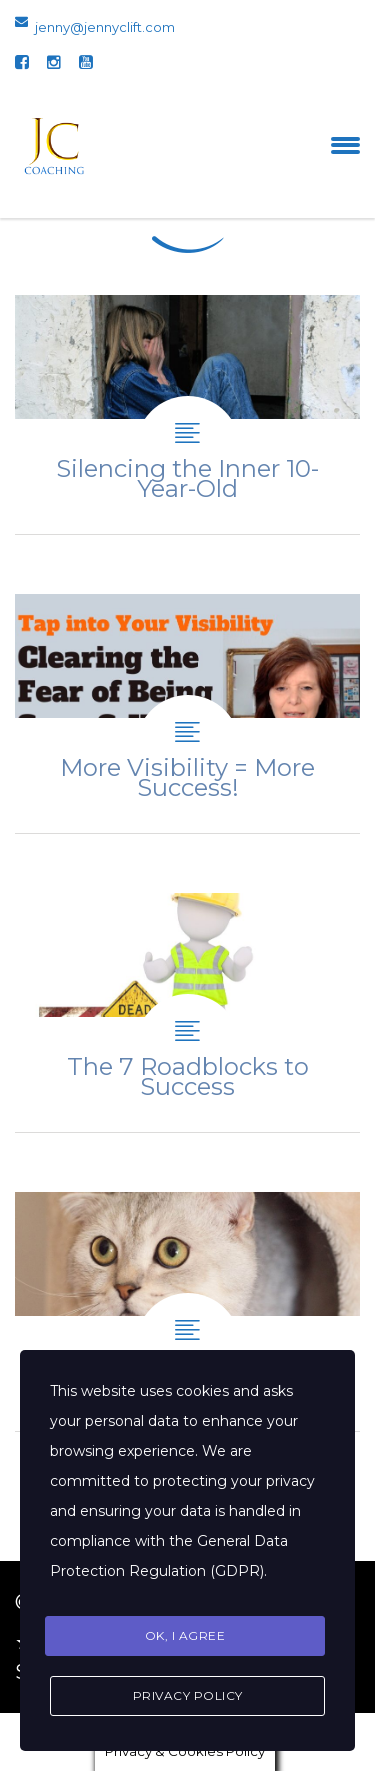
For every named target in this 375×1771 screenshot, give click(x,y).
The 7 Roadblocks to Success (187, 1012)
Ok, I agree (185, 1635)
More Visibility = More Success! (187, 713)
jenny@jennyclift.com (105, 27)
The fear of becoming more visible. (187, 1311)
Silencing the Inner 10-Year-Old (187, 414)
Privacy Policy (188, 1695)
